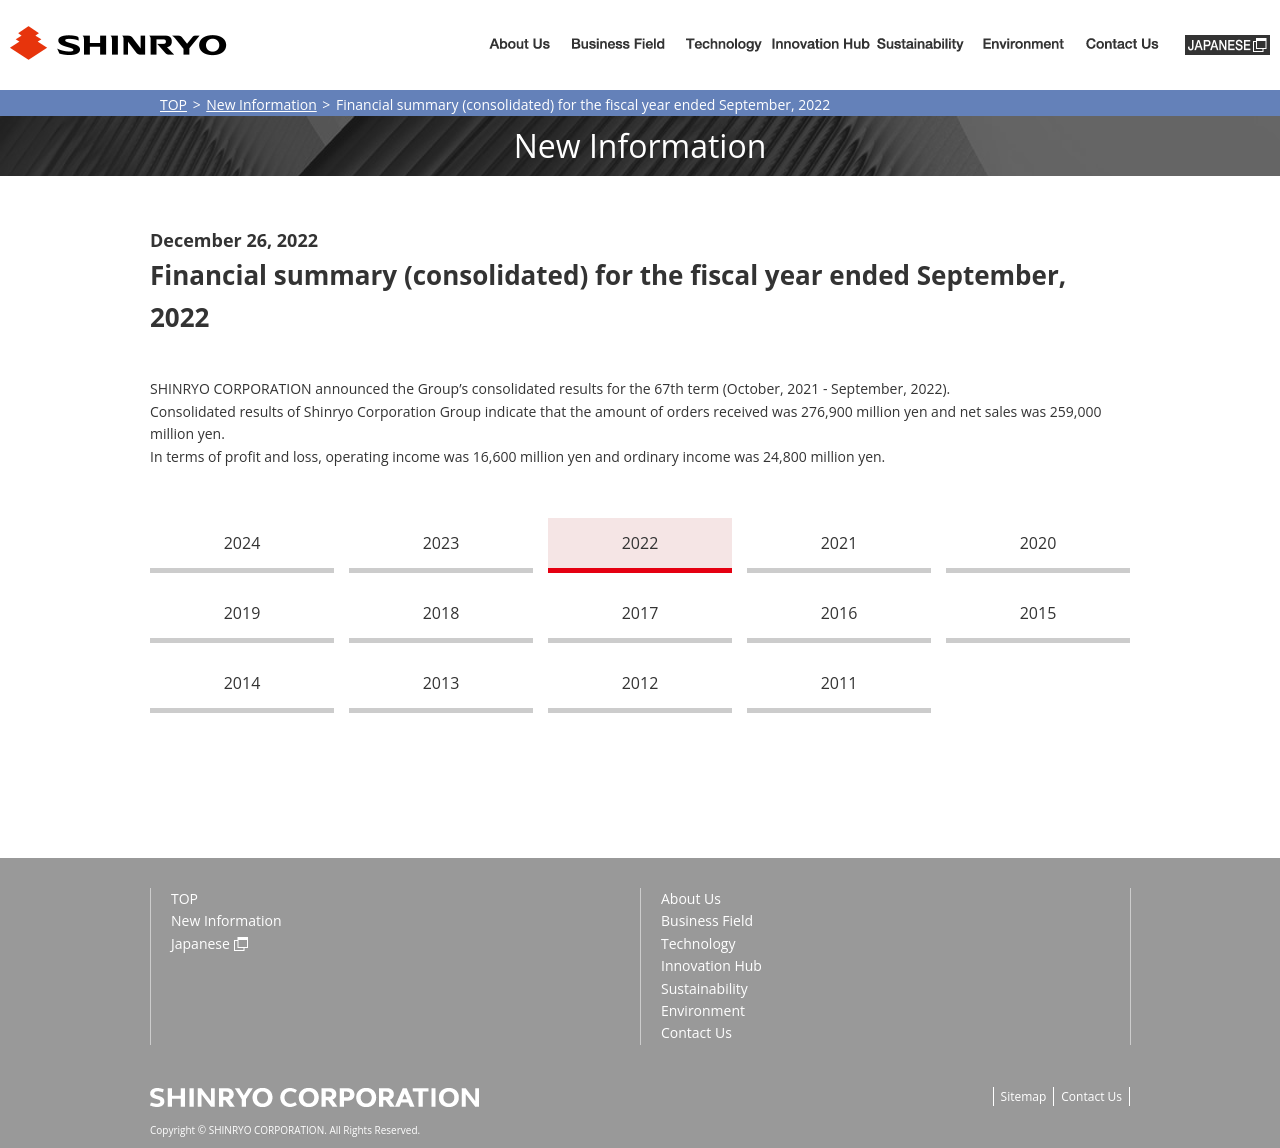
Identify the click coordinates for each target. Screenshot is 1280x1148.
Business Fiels (618, 45)
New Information (261, 104)
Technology (724, 45)
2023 (441, 543)
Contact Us (696, 1032)
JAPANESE (1227, 45)
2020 (1038, 543)
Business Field (707, 920)
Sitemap (1024, 1096)
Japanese (200, 943)
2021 (839, 543)
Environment (1023, 45)
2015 (1038, 613)
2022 (640, 543)
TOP (173, 104)
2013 (441, 683)
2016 (839, 613)
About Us (519, 45)
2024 (242, 543)
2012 (640, 683)
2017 (640, 613)
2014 (242, 683)
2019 (242, 613)
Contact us (1122, 45)
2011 (839, 683)
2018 (441, 613)
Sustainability (920, 45)
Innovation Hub (821, 45)
